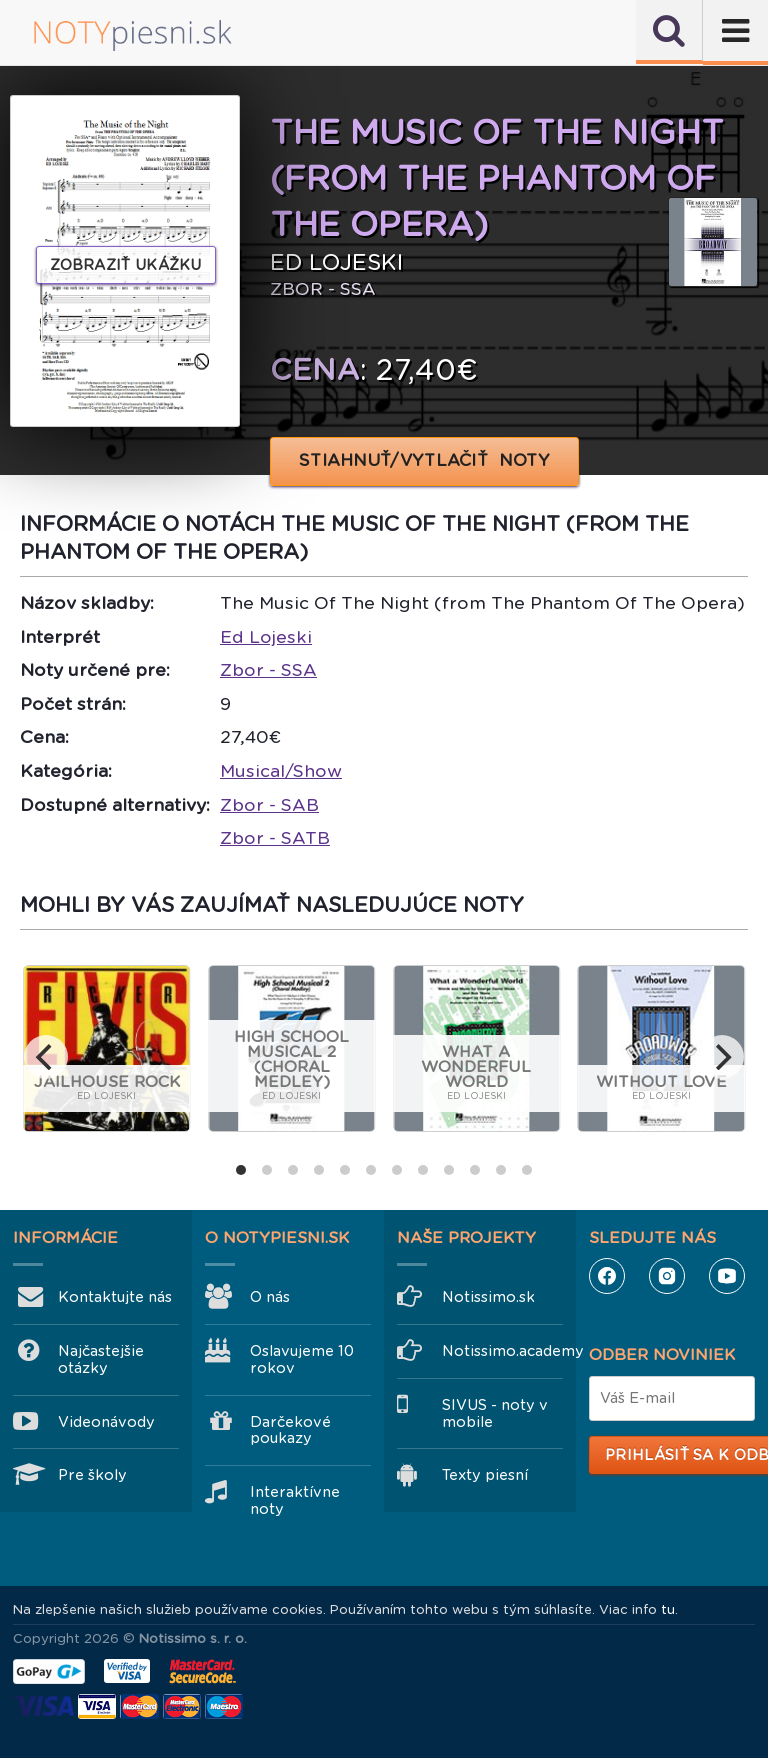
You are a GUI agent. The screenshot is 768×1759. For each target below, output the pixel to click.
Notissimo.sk (488, 1297)
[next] (722, 1057)
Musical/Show (281, 771)
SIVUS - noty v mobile (495, 1413)
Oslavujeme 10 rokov (302, 1359)
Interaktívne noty (295, 1500)
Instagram (667, 1276)
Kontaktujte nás (115, 1297)
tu (668, 1609)
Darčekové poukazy (290, 1430)
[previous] (46, 1057)
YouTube (727, 1276)
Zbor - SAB (269, 805)
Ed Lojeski (266, 637)
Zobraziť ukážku (126, 265)
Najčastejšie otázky (101, 1359)
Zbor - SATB (275, 838)
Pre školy (92, 1475)
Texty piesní (485, 1475)
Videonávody (106, 1422)
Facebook (607, 1276)
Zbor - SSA (268, 670)
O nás (270, 1297)
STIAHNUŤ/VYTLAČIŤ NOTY (424, 460)
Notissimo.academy (502, 1351)
